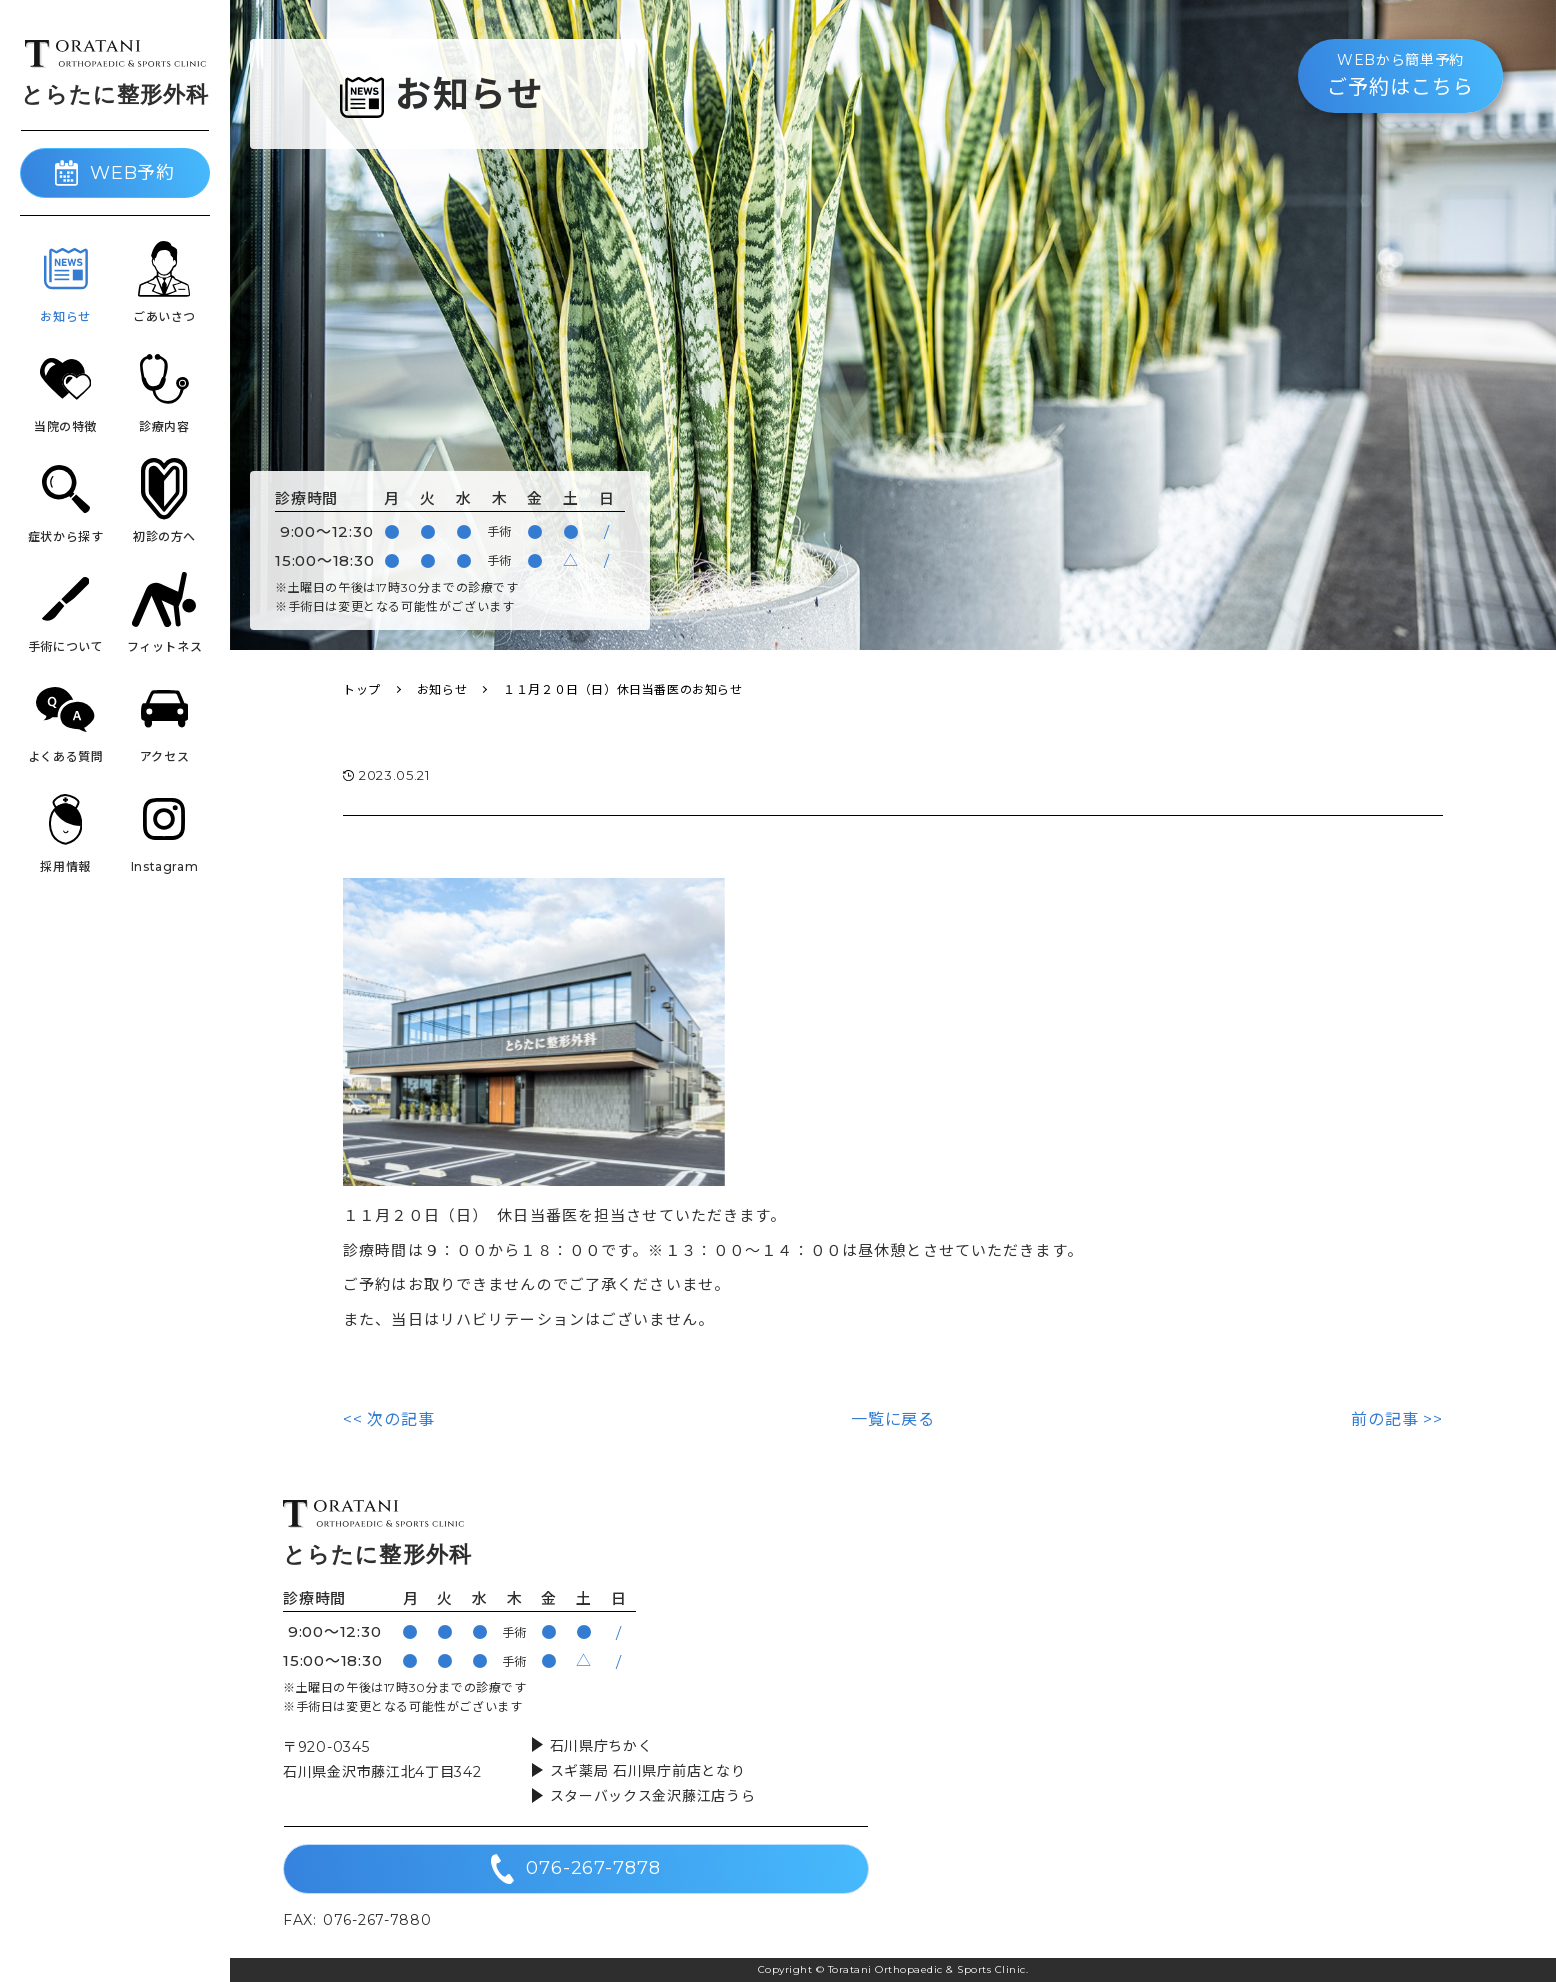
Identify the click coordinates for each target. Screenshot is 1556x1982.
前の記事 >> (1397, 1419)
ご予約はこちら (1400, 74)
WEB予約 (115, 173)
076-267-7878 (576, 1869)
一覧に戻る (893, 1419)
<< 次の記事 (389, 1419)
